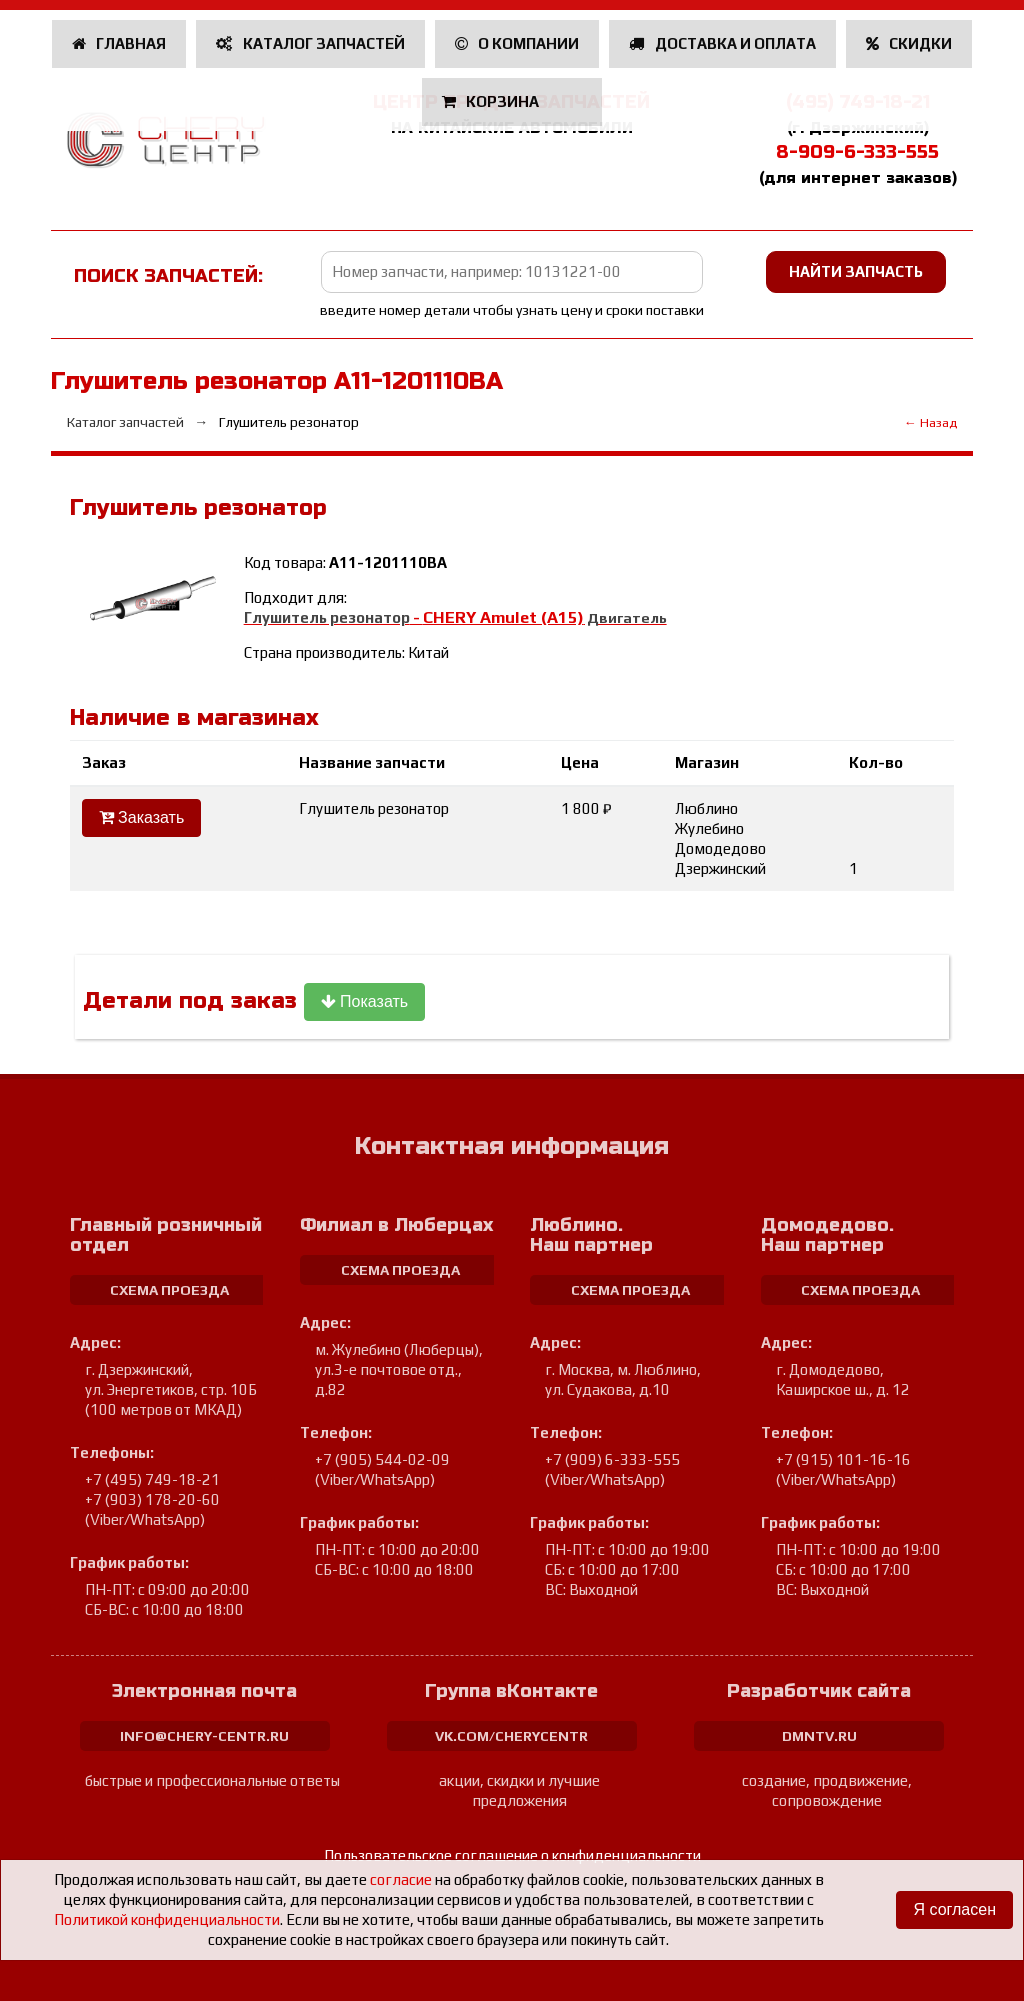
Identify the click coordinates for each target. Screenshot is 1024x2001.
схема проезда (169, 1290)
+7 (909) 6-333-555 (612, 1459)
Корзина (492, 101)
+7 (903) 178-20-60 (152, 1499)
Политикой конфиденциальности (167, 1919)
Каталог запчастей (310, 43)
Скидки (909, 43)
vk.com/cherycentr (511, 1736)
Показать (364, 1001)
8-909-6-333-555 (857, 152)
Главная (119, 43)
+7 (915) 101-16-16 (843, 1459)
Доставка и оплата (722, 43)
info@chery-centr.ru (204, 1736)
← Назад (930, 422)
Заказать (142, 817)
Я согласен (954, 1909)
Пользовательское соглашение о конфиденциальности (512, 1855)
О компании (517, 43)
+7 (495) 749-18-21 (152, 1479)
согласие (401, 1879)
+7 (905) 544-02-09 (382, 1459)
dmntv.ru (819, 1736)
